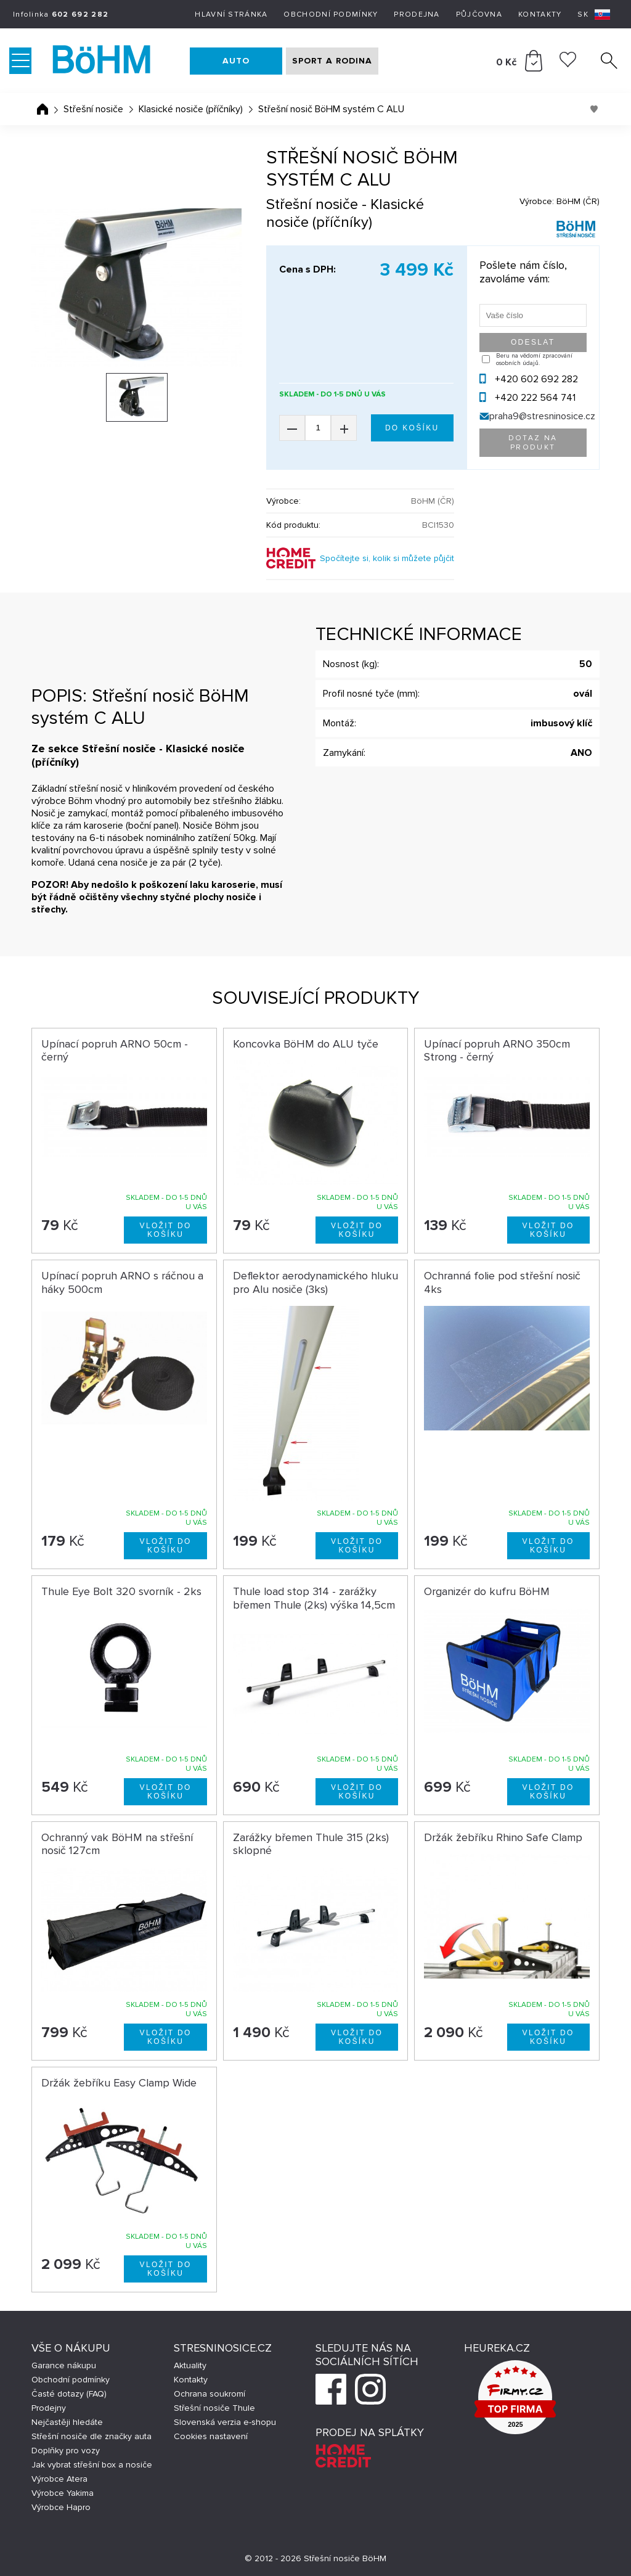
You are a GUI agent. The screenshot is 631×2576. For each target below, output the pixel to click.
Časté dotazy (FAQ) (69, 2394)
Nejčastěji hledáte (67, 2422)
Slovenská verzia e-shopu (225, 2422)
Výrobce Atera (59, 2479)
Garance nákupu (63, 2365)
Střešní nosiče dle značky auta (91, 2436)
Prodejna (416, 14)
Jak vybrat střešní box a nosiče (91, 2464)
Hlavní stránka (231, 14)
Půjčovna (479, 14)
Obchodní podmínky (330, 14)
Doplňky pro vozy (65, 2450)
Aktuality (190, 2365)
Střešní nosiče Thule (214, 2408)
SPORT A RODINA (332, 60)
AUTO (236, 60)
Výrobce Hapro (61, 2507)
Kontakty (539, 14)
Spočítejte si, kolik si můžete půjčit (387, 558)
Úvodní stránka (42, 109)
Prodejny (48, 2408)
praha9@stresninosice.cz (542, 416)
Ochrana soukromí (209, 2394)
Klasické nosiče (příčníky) (191, 109)
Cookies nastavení (211, 2436)
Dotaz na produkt (533, 442)
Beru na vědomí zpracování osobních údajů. (534, 359)
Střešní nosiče (93, 109)
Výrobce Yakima (62, 2493)
